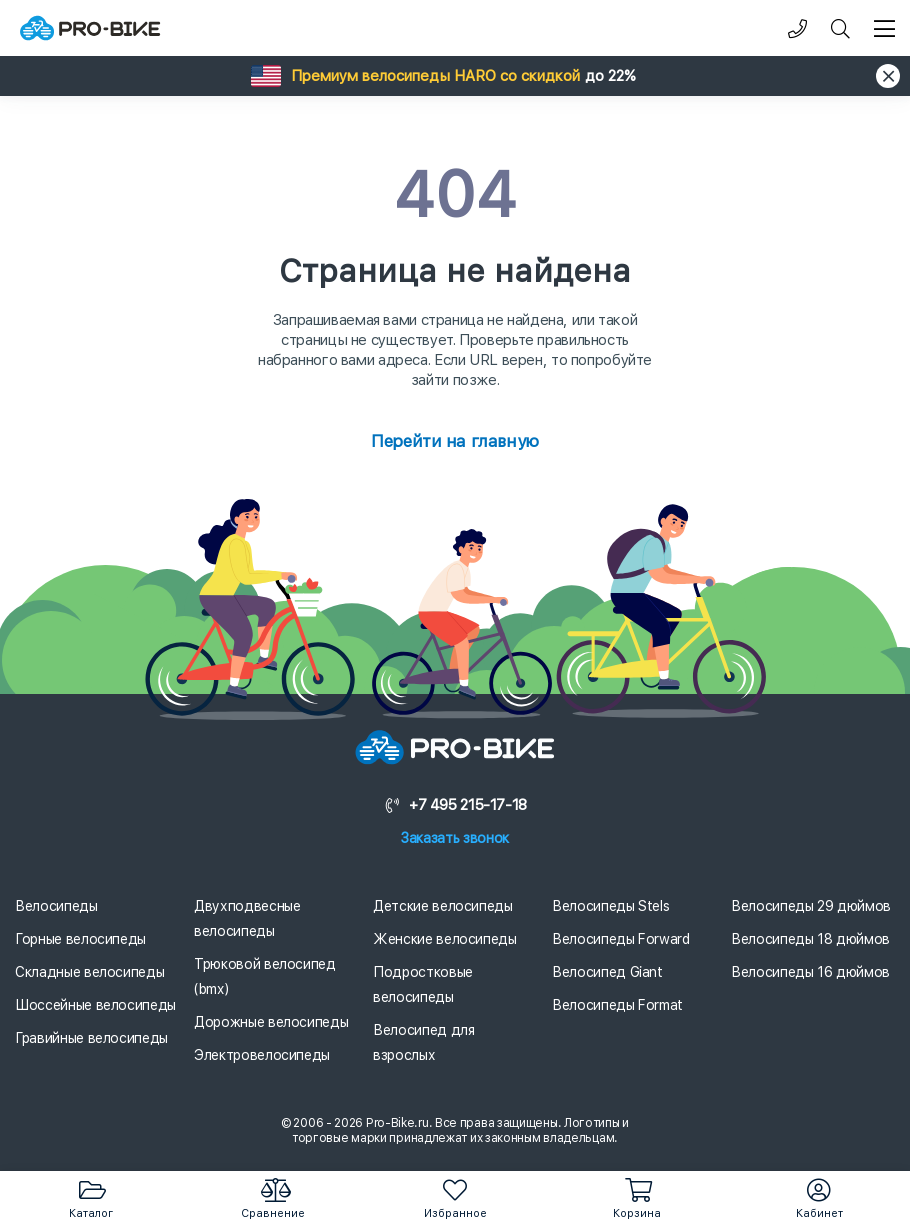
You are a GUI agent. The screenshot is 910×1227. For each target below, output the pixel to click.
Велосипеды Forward (621, 939)
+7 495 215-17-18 (455, 805)
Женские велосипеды (445, 939)
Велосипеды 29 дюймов (811, 906)
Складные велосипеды (89, 972)
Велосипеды (56, 906)
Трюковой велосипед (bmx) (265, 976)
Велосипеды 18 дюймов (810, 939)
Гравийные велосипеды (91, 1038)
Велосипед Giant (607, 972)
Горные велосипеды (80, 939)
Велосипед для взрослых (423, 1042)
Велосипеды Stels (610, 906)
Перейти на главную (454, 441)
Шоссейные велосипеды (95, 1005)
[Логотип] (90, 28)
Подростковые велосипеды (423, 984)
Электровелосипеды (262, 1055)
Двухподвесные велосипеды (247, 918)
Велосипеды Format (617, 1005)
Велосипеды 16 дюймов (810, 972)
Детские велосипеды (443, 906)
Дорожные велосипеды (271, 1022)
